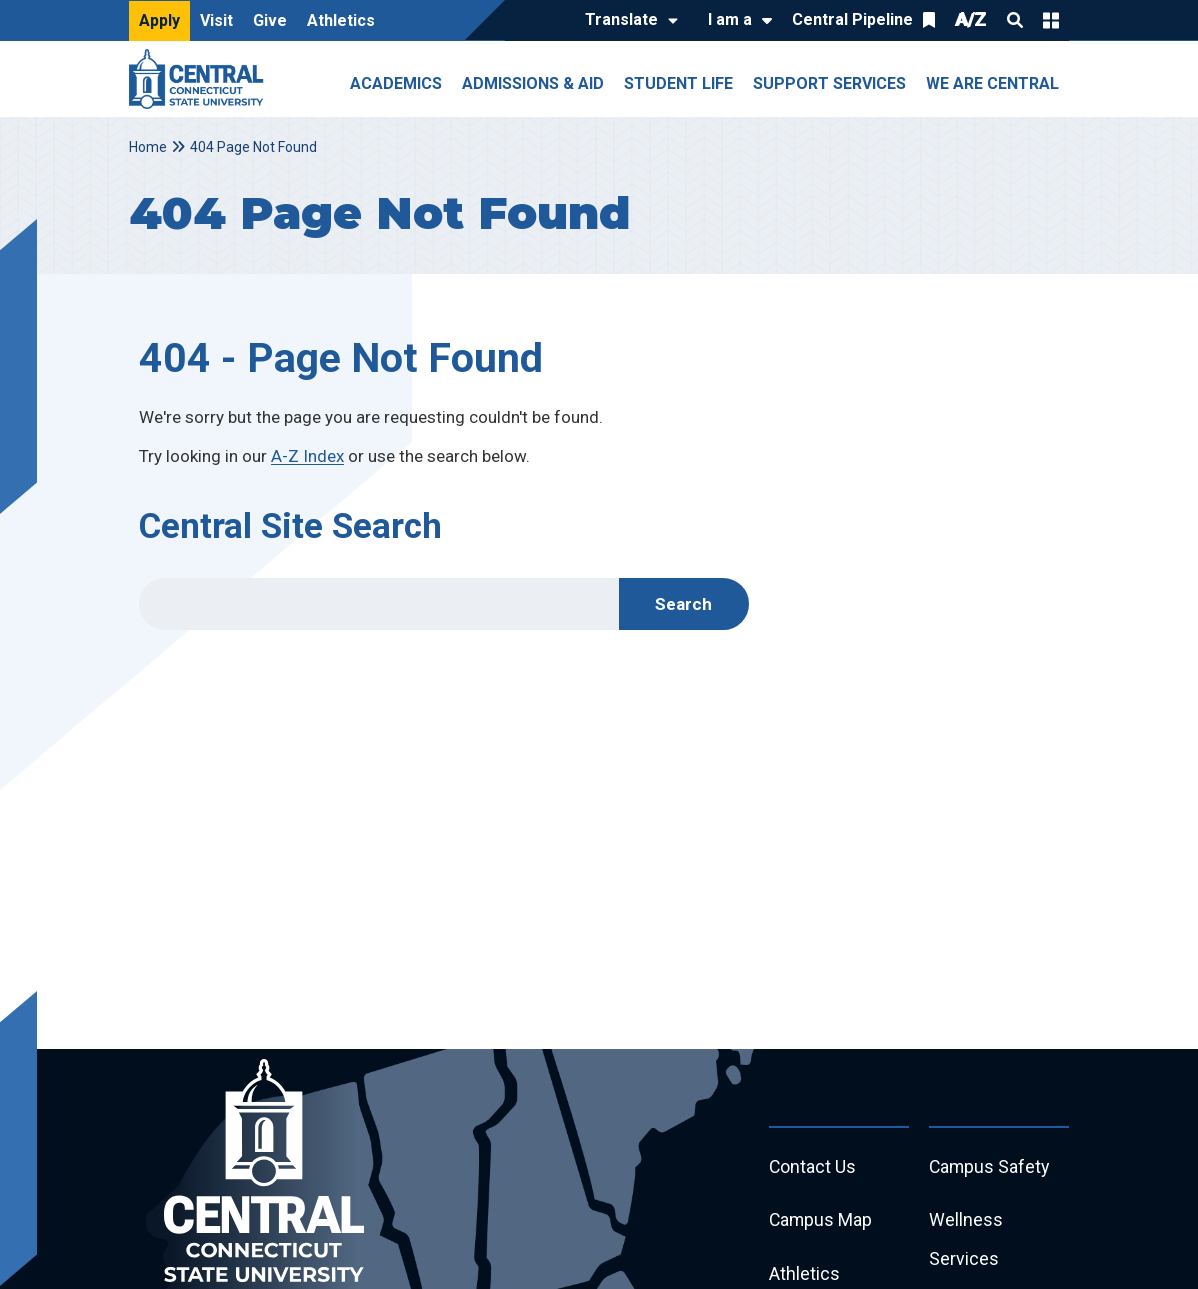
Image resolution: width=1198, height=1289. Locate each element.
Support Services (829, 83)
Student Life (678, 83)
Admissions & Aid (533, 83)
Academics (396, 83)
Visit (216, 20)
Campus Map (821, 1221)
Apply (159, 20)
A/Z (971, 19)
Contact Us (813, 1167)
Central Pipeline (852, 19)
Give (270, 20)
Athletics (341, 20)
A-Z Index (307, 456)
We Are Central (992, 83)
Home (148, 147)
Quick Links (1051, 20)
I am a (730, 19)
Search (1015, 20)
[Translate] (626, 21)
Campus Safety (990, 1167)
